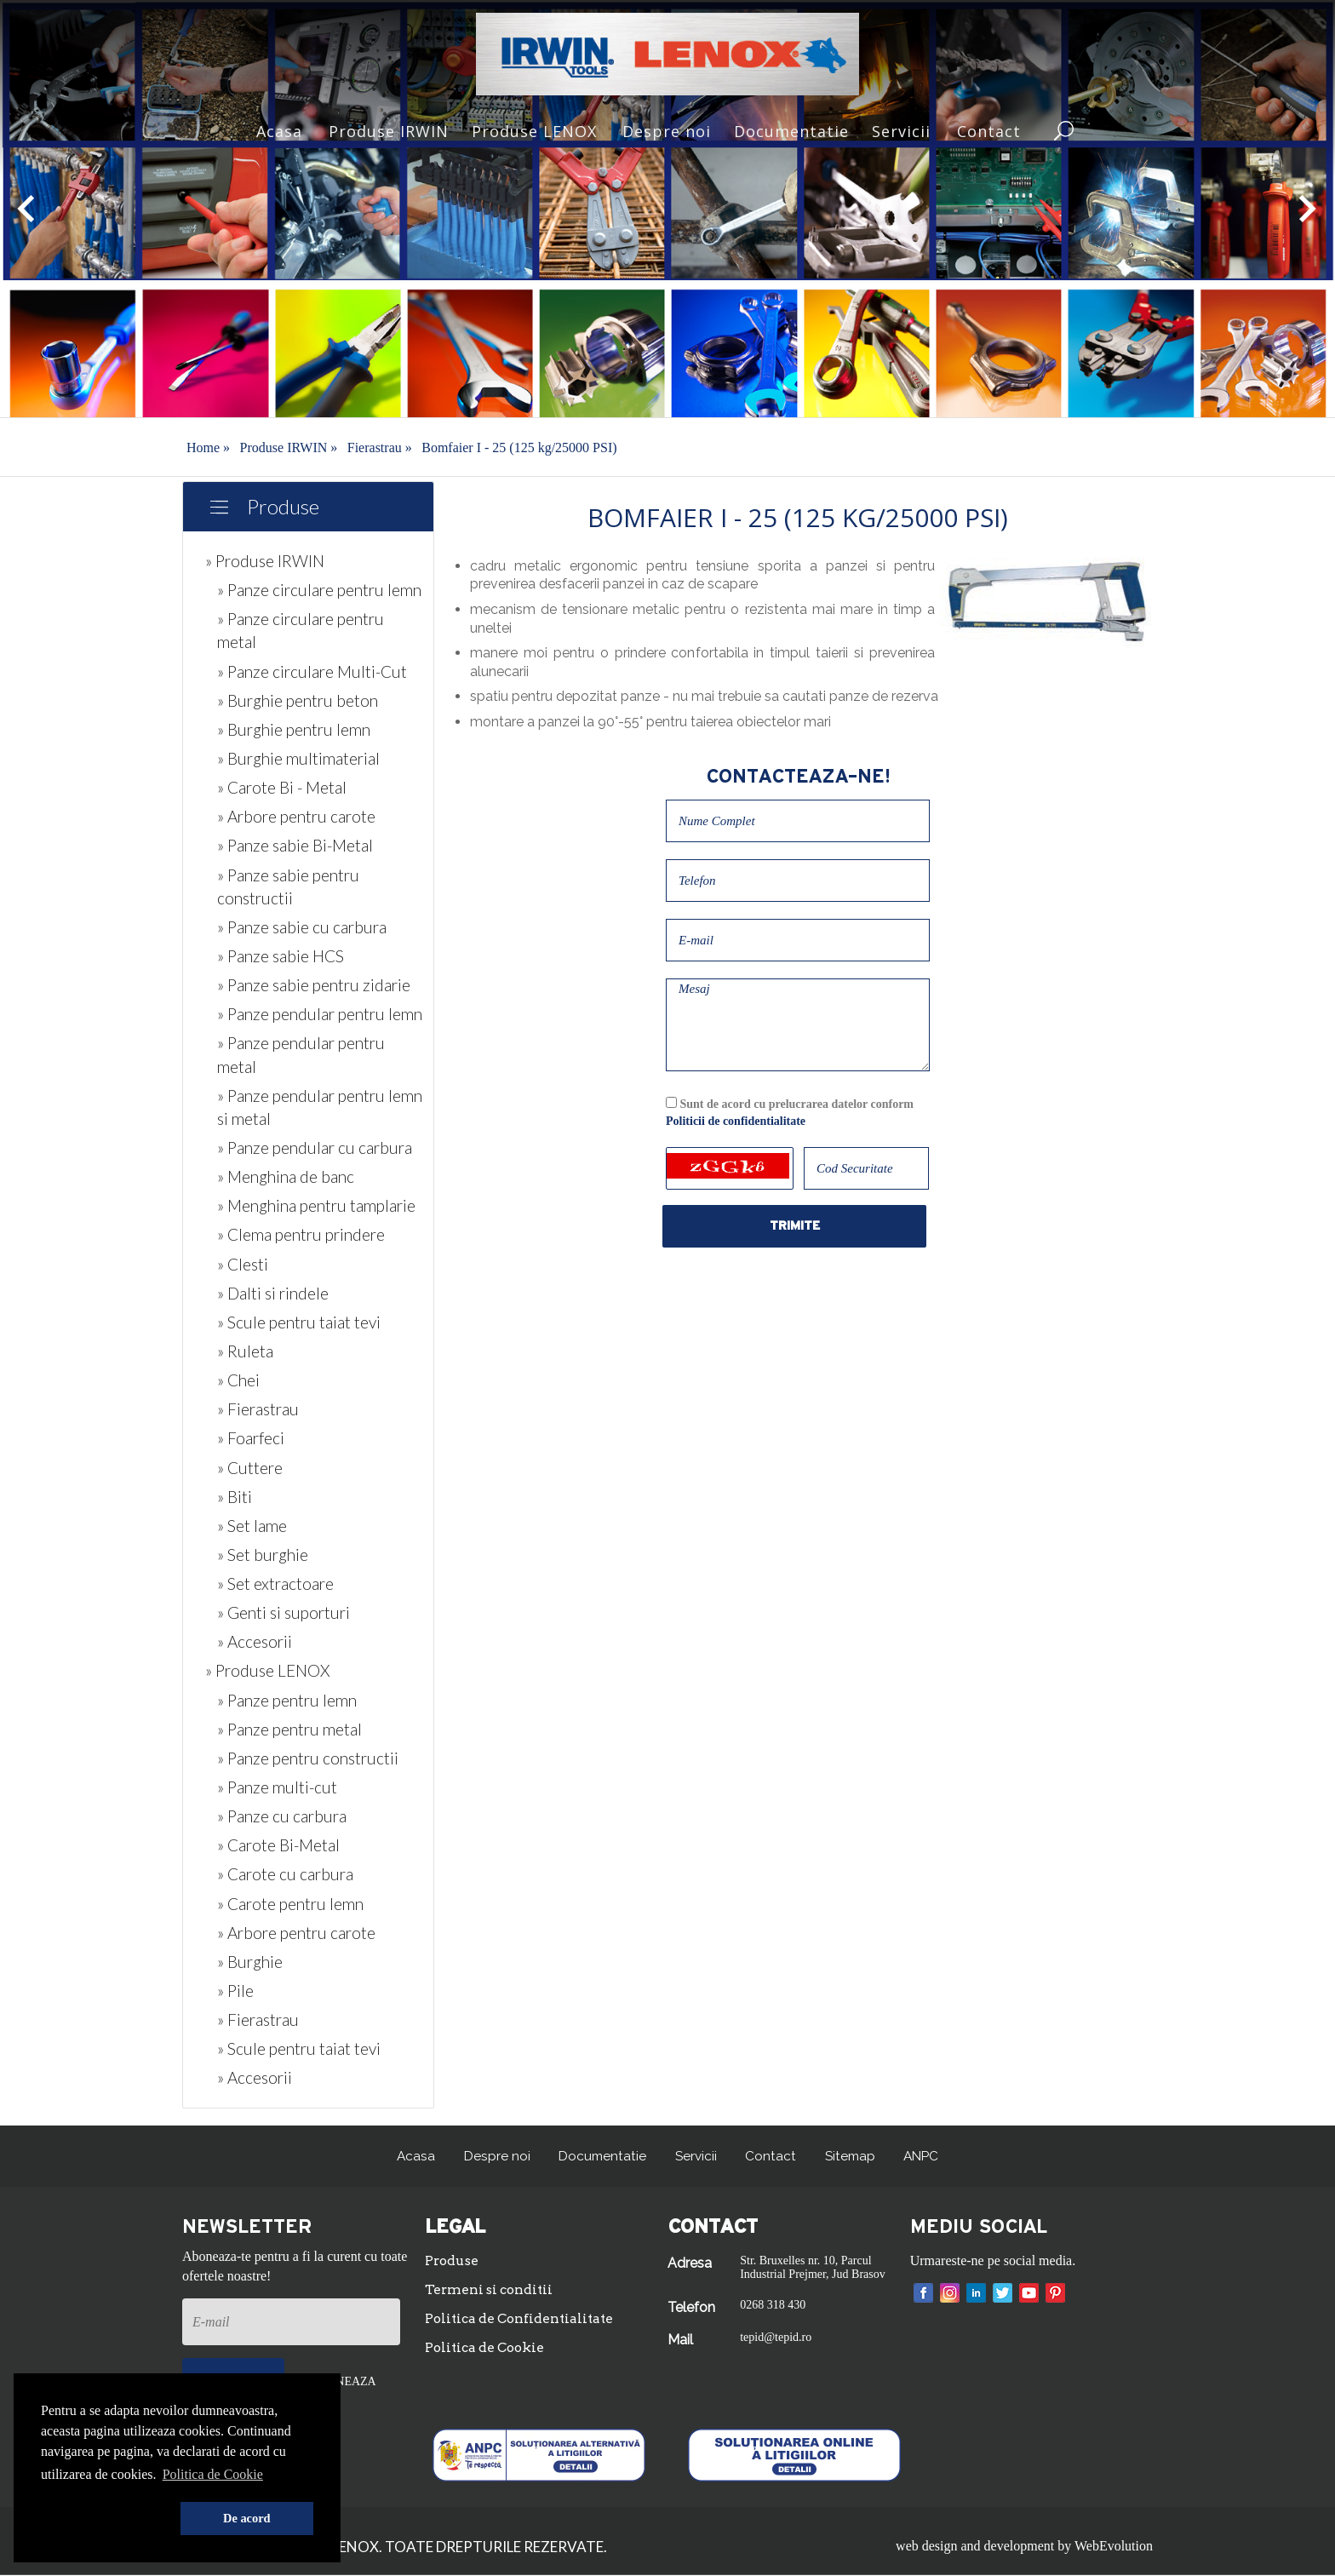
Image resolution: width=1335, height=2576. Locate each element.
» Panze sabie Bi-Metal (295, 845)
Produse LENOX (534, 131)
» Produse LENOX (267, 1670)
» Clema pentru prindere (301, 1234)
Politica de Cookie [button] (213, 2474)
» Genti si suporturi (283, 1612)
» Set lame (252, 1525)
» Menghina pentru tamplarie (316, 1205)
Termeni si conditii (492, 2291)
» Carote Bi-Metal (278, 1845)
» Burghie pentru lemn (293, 729)
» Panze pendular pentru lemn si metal (319, 1107)
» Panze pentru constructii (307, 1758)
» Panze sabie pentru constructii (288, 886)
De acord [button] (247, 2518)
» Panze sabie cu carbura (302, 927)
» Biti (234, 1496)
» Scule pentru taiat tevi (299, 1322)
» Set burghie (262, 1554)
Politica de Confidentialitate (523, 2320)
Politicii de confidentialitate (735, 1121)
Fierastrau (379, 447)
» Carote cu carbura (285, 1874)
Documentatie (791, 131)
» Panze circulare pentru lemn (319, 590)
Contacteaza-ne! (798, 776)
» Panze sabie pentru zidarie (313, 985)
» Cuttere (250, 1467)
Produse (283, 506)
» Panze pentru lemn (287, 1700)
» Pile (235, 1990)
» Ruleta (245, 1351)
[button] (107, 2519)
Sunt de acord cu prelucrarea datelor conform (790, 1112)
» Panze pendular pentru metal (301, 1054)
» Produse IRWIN (264, 561)
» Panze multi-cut (277, 1787)
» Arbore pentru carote (296, 816)
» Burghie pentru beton (297, 700)
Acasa (279, 131)
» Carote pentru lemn (290, 1903)
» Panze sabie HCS (280, 956)
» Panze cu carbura (282, 1816)
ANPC (925, 2156)
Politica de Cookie (488, 2350)
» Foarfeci (250, 1438)
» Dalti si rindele (273, 1293)
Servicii (901, 131)
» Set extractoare (275, 1583)
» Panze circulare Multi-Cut (312, 671)
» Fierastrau (258, 1409)
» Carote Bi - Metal (282, 787)
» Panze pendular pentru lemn (319, 1014)
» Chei (238, 1380)
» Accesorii (254, 1641)
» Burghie (250, 1961)
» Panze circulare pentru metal (300, 630)
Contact (989, 131)
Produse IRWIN (389, 131)
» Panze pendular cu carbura (314, 1147)
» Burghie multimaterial (298, 758)
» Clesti (242, 1264)
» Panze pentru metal (289, 1729)
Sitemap (851, 2156)
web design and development (975, 2546)
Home (208, 447)
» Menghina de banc (285, 1176)
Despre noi (666, 131)
